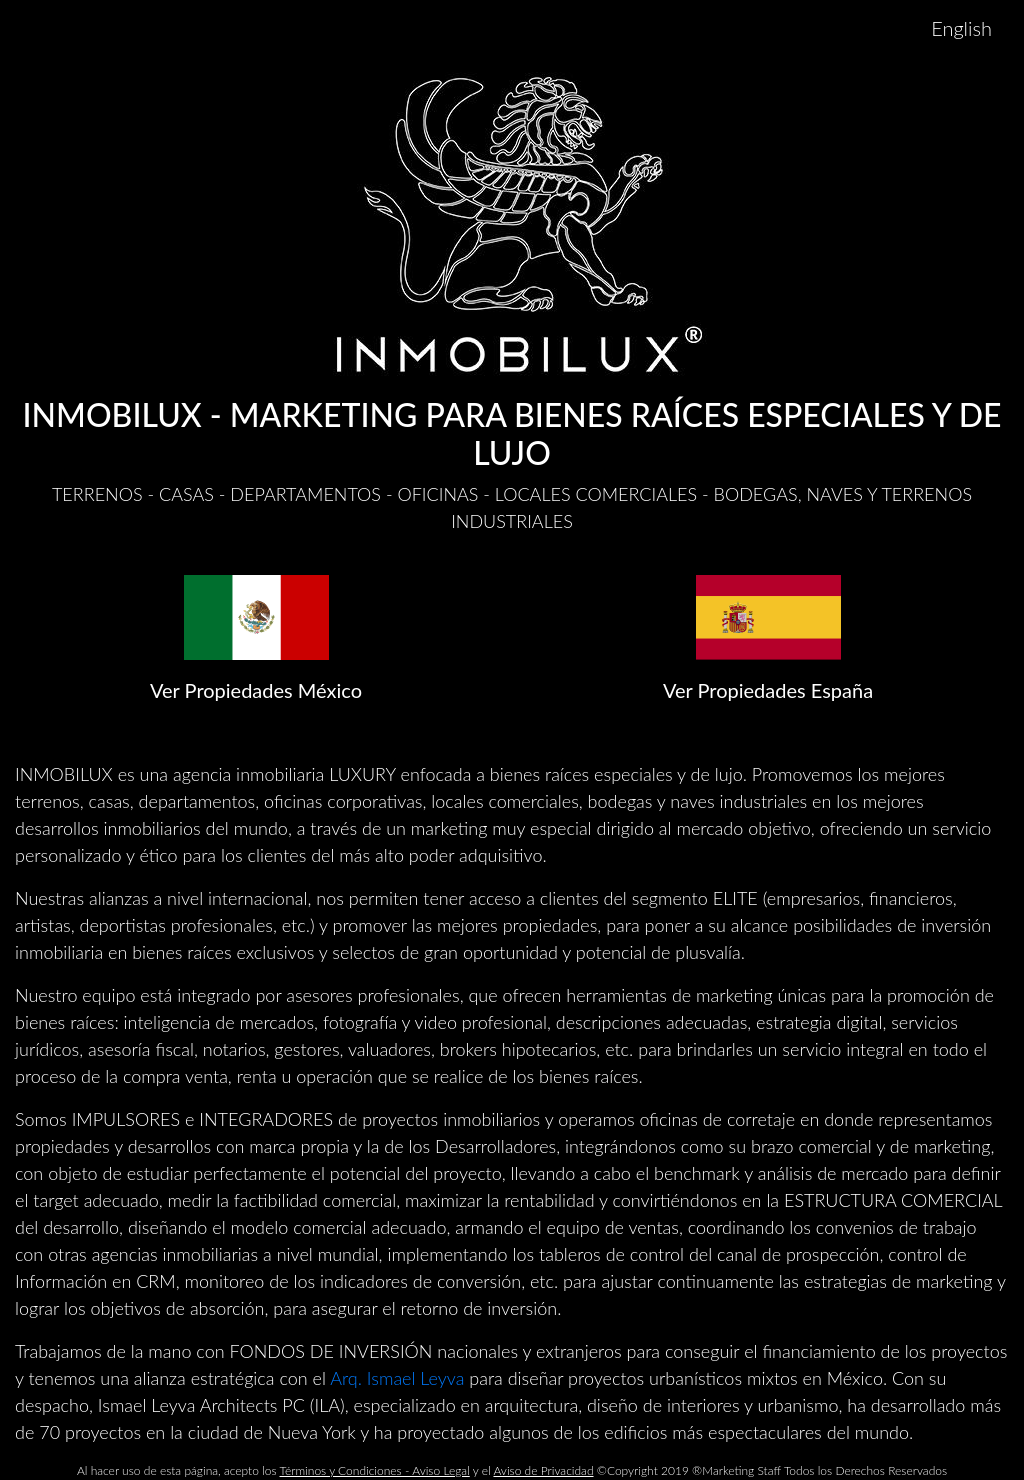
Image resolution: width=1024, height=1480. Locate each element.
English (961, 28)
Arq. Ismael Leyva (397, 1378)
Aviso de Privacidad (543, 1470)
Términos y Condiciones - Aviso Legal (375, 1470)
